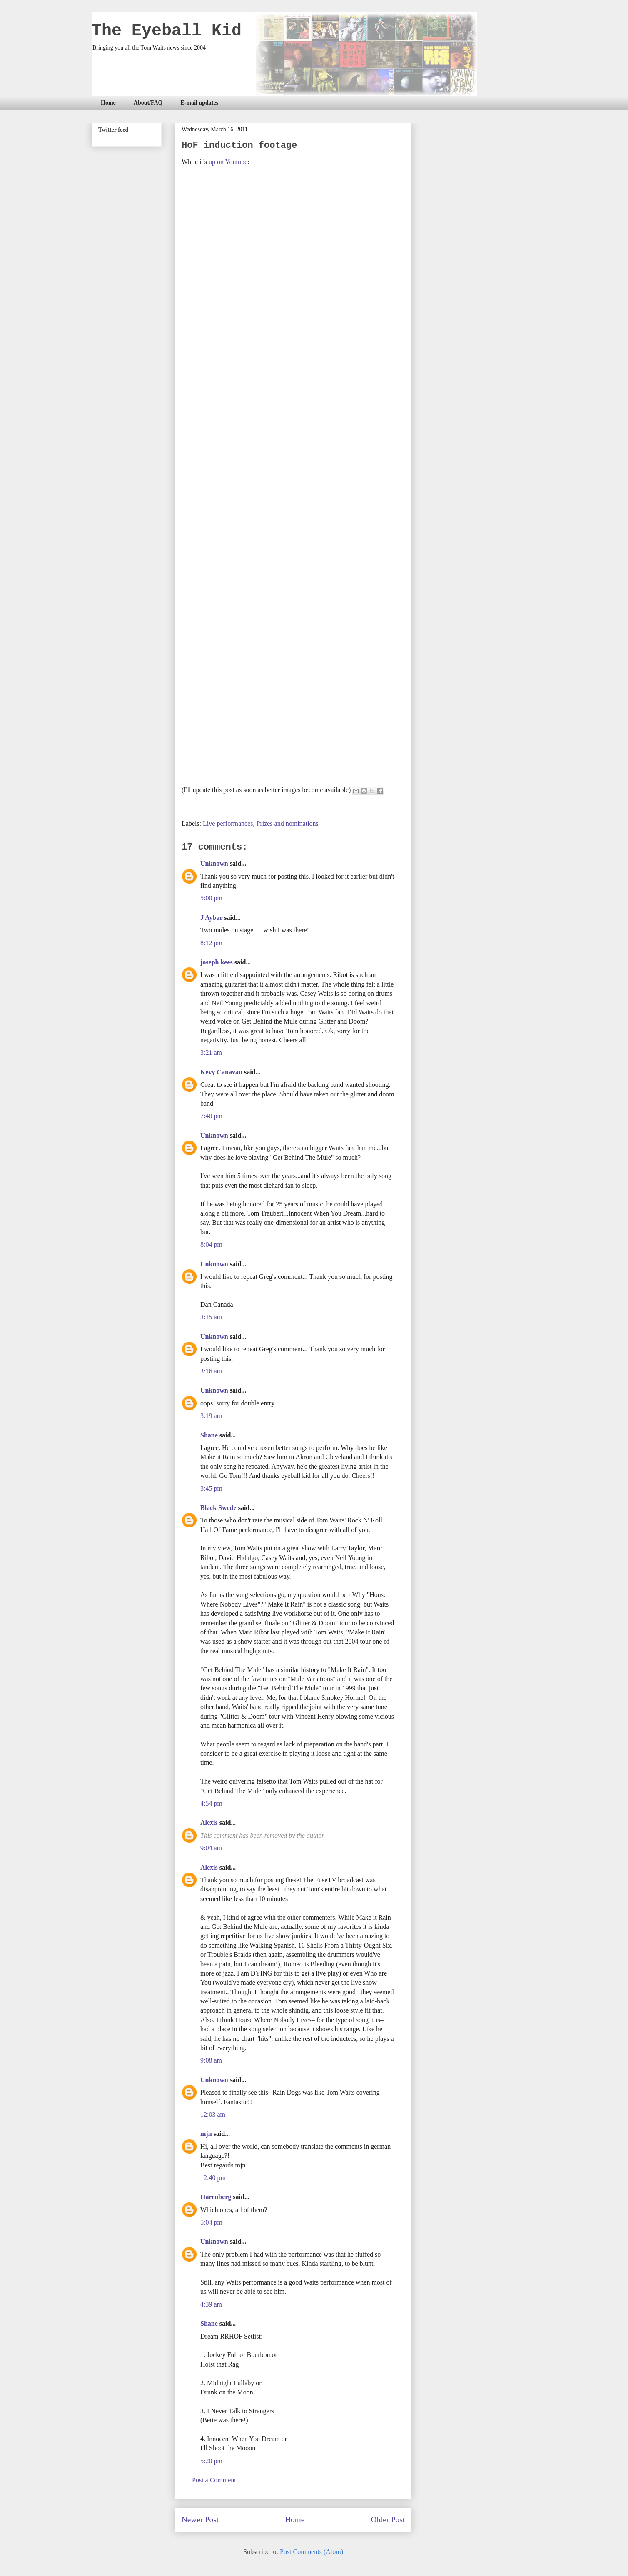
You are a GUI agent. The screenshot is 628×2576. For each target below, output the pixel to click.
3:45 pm (211, 1488)
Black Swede (218, 1507)
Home (108, 103)
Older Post (388, 2519)
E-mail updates (200, 103)
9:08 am (211, 2060)
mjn (206, 2133)
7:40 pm (211, 1115)
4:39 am (211, 2304)
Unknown (214, 863)
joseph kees (216, 962)
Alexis (209, 1822)
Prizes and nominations (287, 823)
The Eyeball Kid (167, 31)
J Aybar (211, 917)
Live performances (228, 823)
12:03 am (212, 2114)
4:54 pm (211, 1803)
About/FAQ (148, 103)
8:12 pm (211, 943)
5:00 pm (211, 898)
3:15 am (211, 1316)
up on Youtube (228, 161)
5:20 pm (211, 2460)
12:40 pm (213, 2177)
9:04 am (211, 1847)
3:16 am (211, 1371)
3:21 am (211, 1052)
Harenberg (215, 2196)
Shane (209, 1435)
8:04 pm (211, 1244)
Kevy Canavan (221, 1072)
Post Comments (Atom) (311, 2551)
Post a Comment (214, 2480)
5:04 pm (211, 2222)
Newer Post (200, 2519)
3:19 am (211, 1415)
